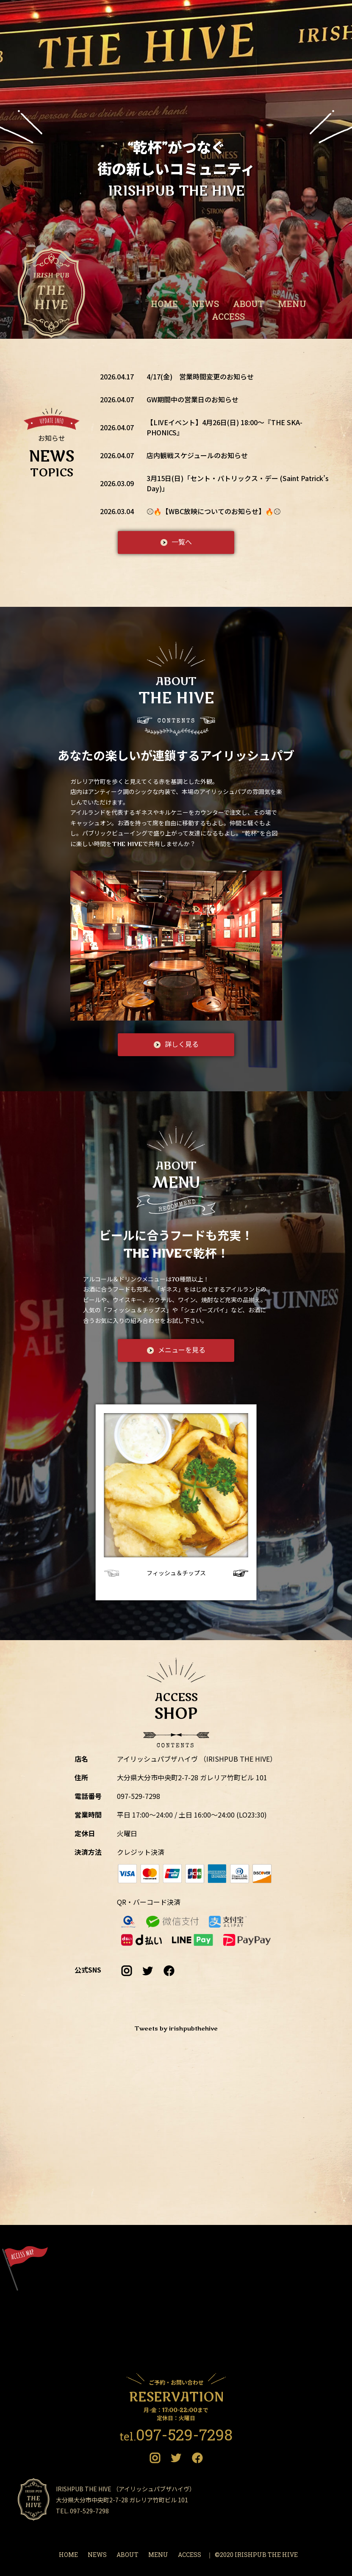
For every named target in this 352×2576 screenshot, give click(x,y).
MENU (292, 303)
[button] (238, 1573)
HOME (164, 303)
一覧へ (182, 542)
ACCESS (228, 316)
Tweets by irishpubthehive (176, 2029)
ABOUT (248, 303)
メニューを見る (181, 1350)
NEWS (205, 303)
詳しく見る (182, 1044)
